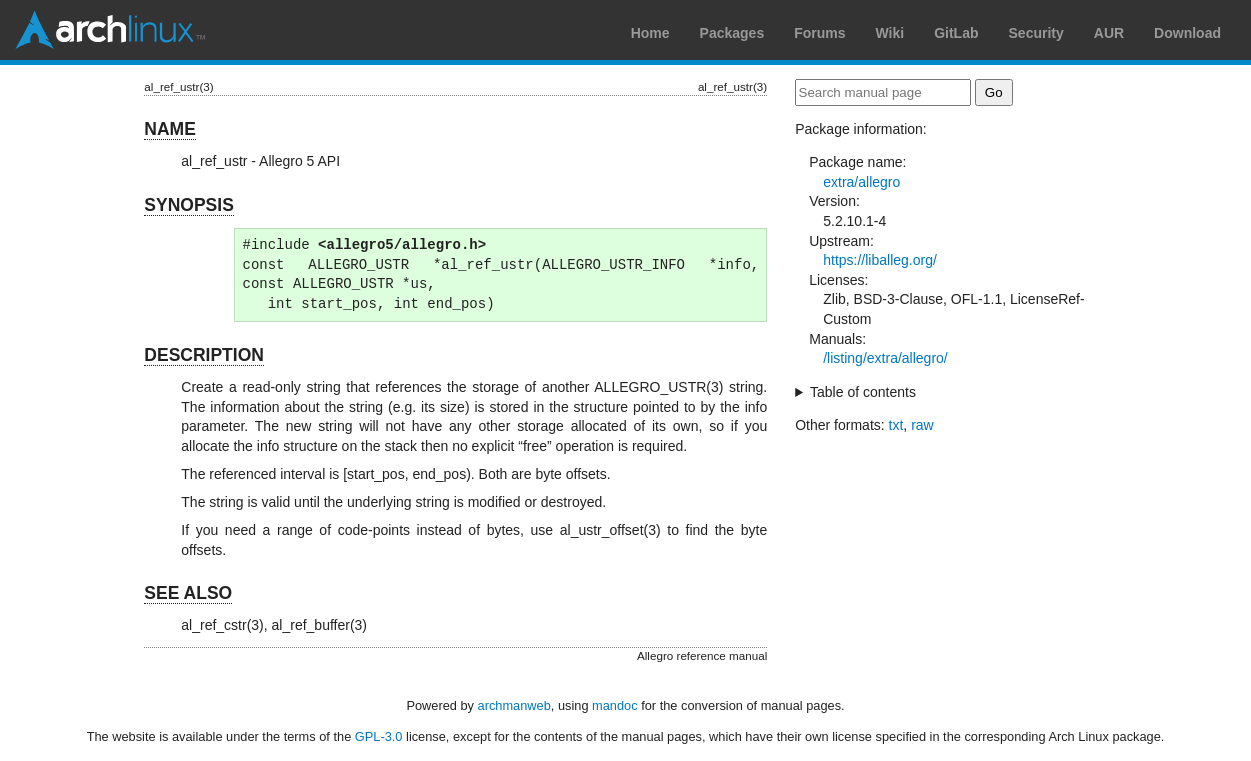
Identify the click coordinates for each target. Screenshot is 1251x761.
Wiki (890, 33)
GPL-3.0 (379, 736)
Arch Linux (110, 30)
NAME (170, 129)
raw (922, 425)
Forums (819, 33)
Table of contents (863, 392)
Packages (732, 33)
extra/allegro (861, 182)
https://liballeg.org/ (880, 260)
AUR (1109, 33)
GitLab (956, 33)
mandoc (615, 705)
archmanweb (514, 705)
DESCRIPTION (204, 355)
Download (1187, 33)
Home (650, 33)
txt (896, 425)
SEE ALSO (188, 593)
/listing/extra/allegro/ (885, 358)
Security (1036, 33)
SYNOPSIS (188, 205)
